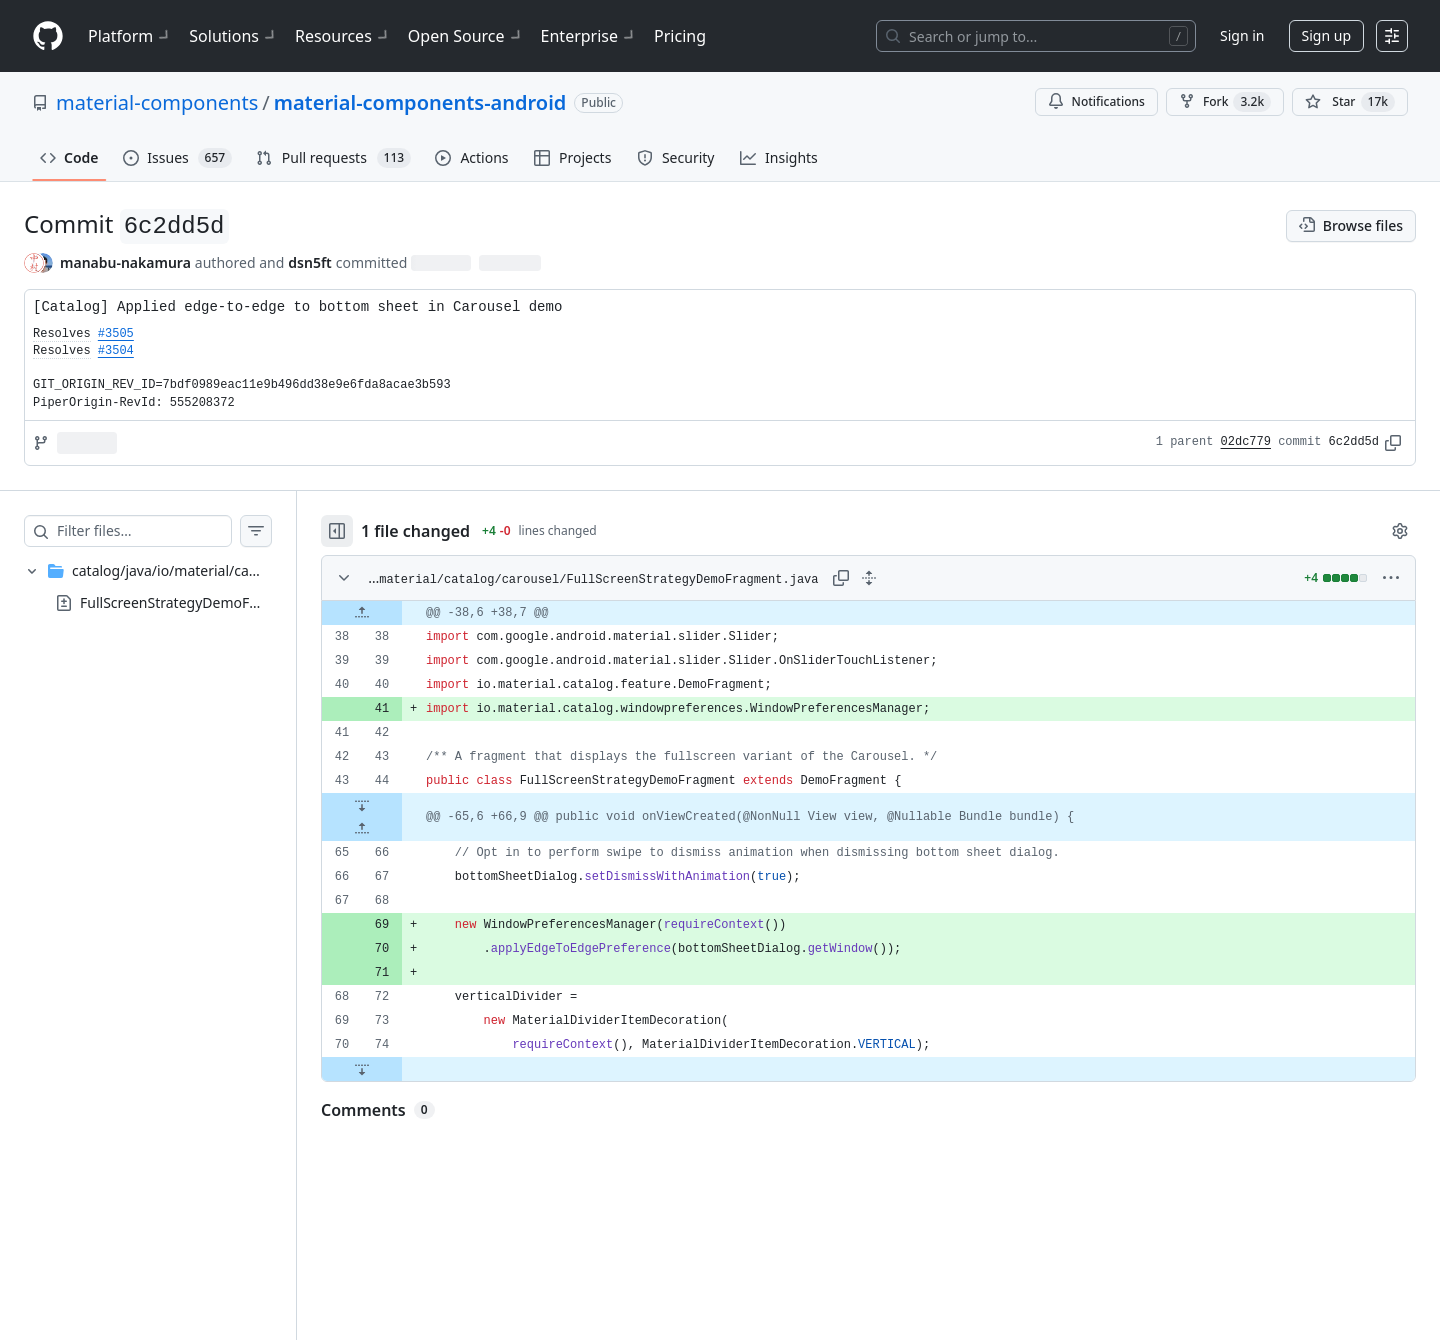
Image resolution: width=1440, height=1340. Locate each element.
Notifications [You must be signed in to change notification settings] (1096, 101)
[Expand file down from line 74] (362, 1069)
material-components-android (420, 102)
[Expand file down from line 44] (362, 805)
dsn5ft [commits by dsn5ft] (309, 262)
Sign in (1242, 35)
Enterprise (589, 36)
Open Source (466, 36)
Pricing (680, 36)
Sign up (1326, 35)
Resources (343, 36)
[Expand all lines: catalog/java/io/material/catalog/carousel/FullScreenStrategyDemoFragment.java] (869, 578)
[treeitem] (148, 587)
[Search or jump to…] (1036, 36)
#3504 (116, 351)
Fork (1225, 102)
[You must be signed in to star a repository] (1350, 102)
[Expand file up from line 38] (362, 613)
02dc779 (1246, 442)
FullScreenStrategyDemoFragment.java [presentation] (208, 601)
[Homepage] (48, 36)
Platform (130, 36)
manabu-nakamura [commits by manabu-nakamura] (125, 262)
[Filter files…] (144, 531)
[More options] (1391, 578)
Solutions (234, 36)
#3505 (116, 334)
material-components (157, 102)
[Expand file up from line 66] (362, 829)
